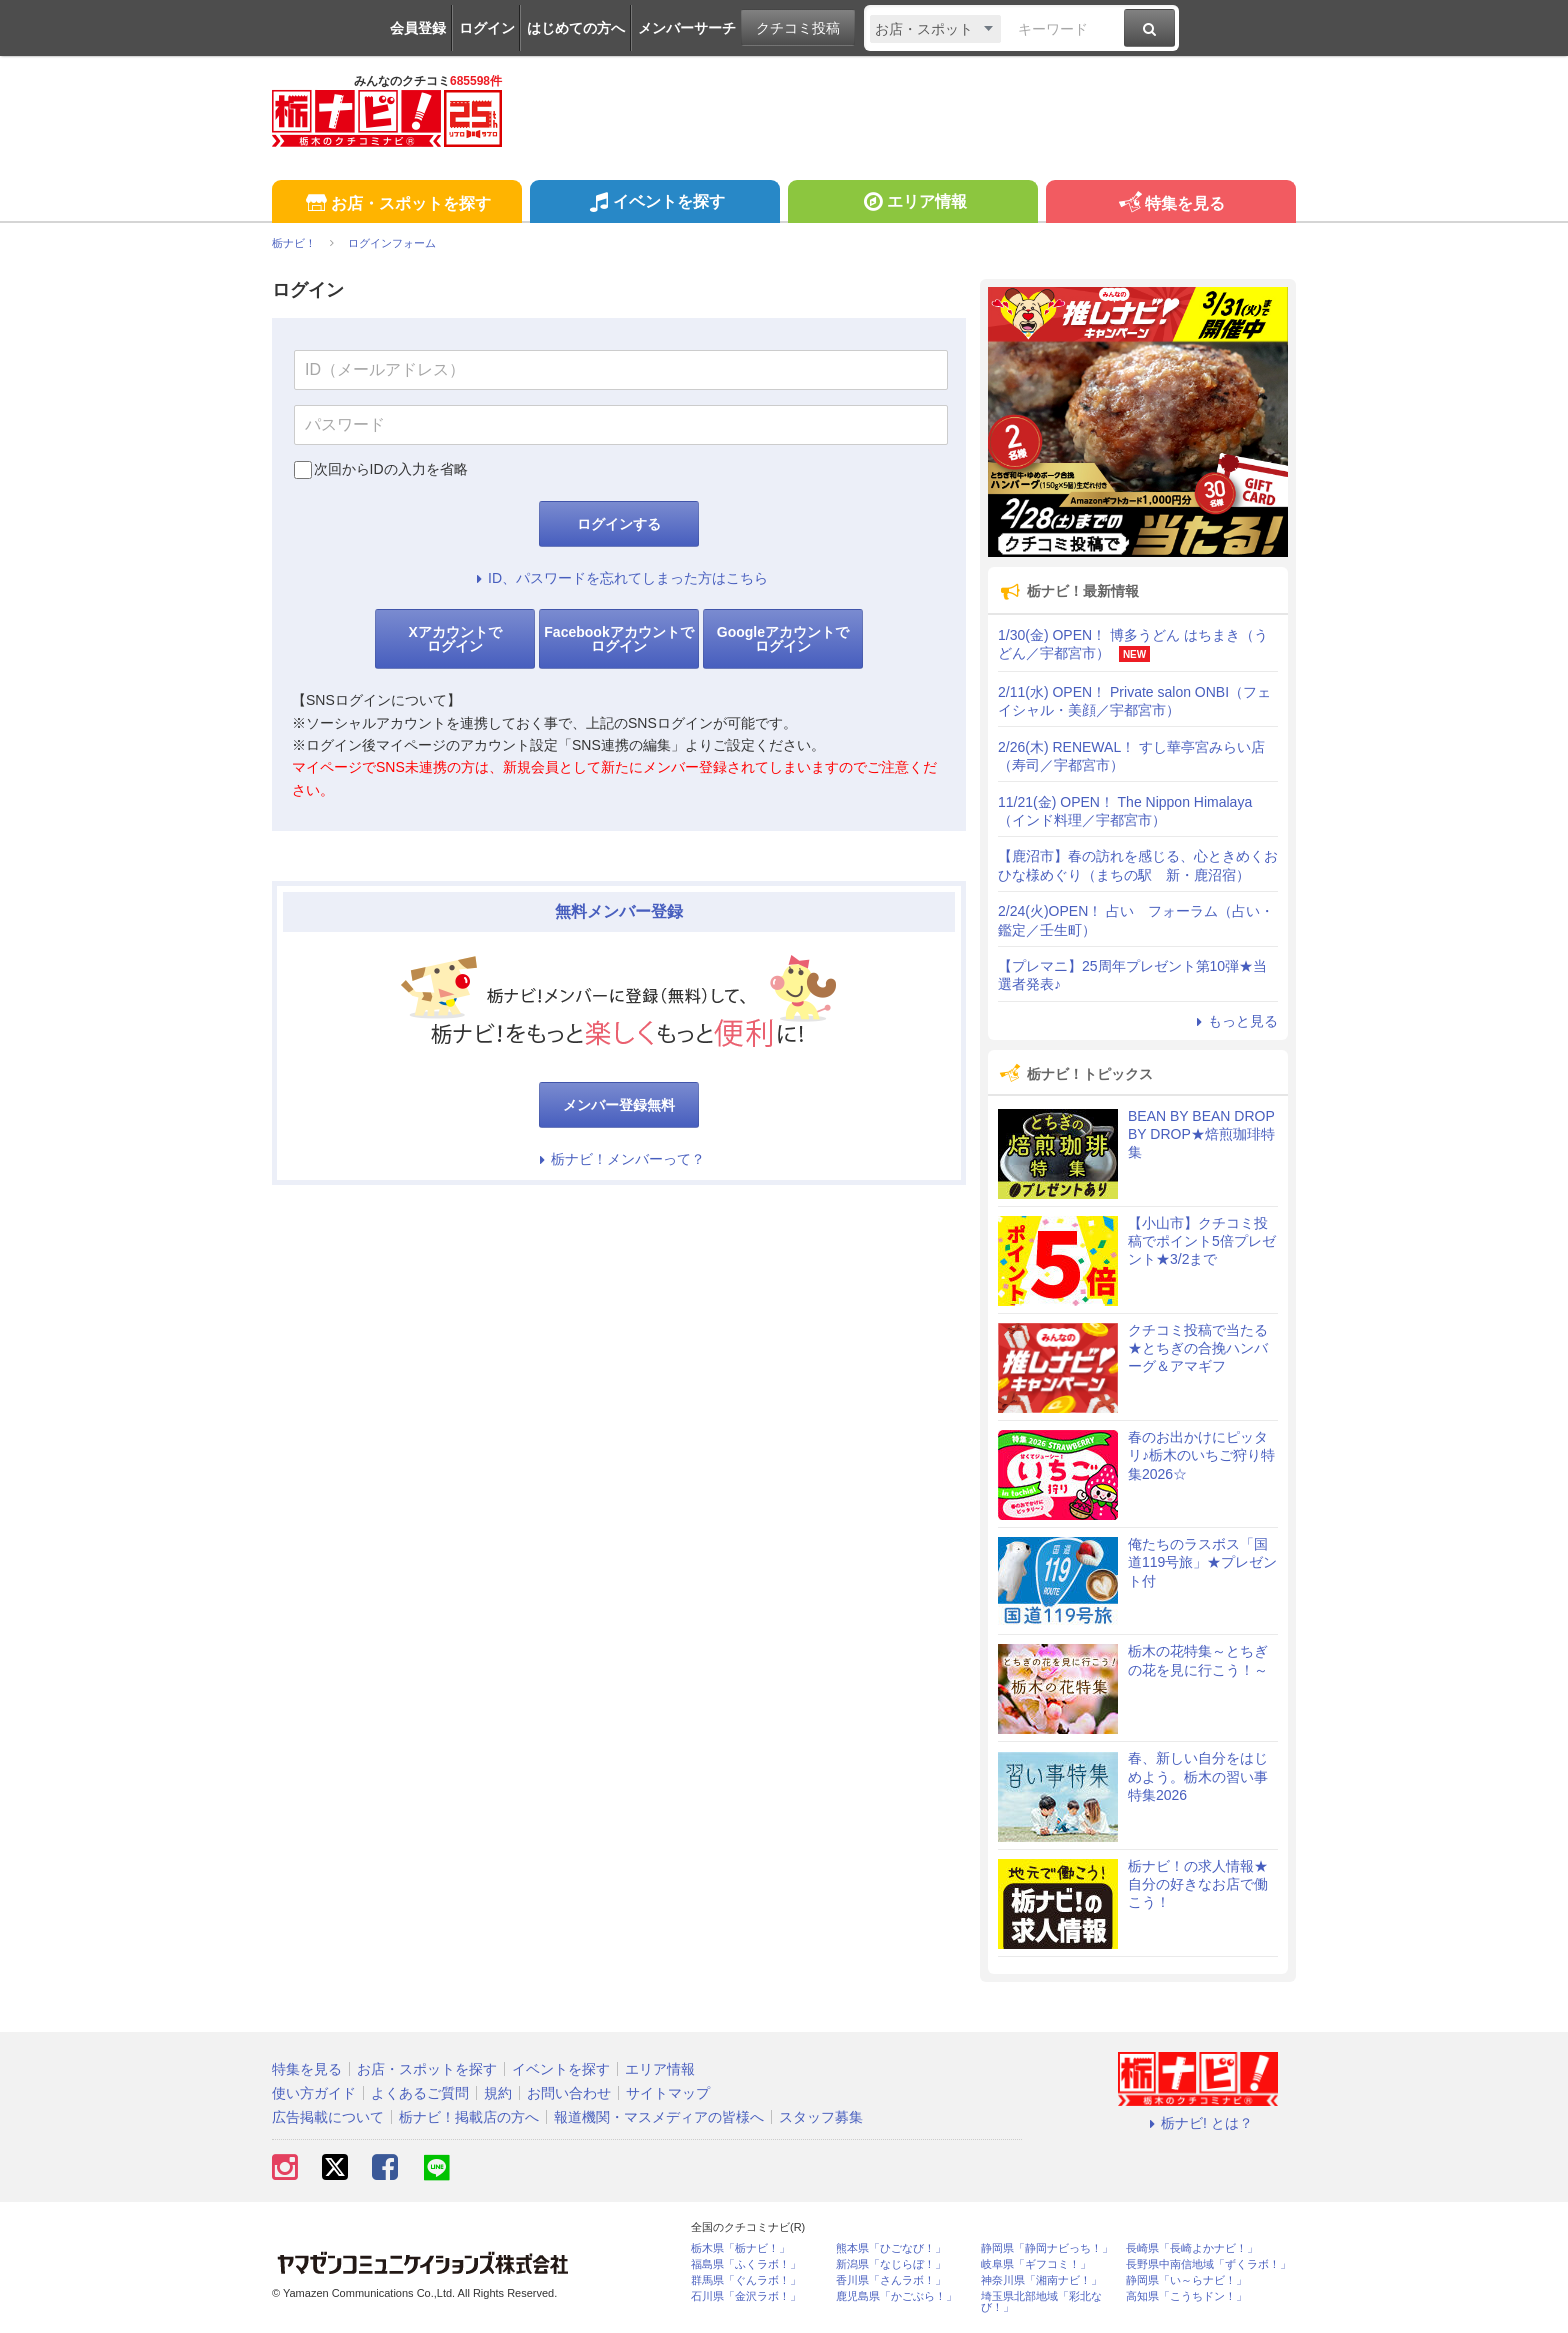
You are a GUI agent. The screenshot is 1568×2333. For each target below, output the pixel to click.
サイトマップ (668, 2093)
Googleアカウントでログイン (783, 639)
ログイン (487, 28)
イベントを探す (654, 204)
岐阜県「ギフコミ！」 (1036, 2264)
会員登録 (418, 28)
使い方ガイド (314, 2093)
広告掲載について (328, 2117)
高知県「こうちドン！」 (1186, 2296)
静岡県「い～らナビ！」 (1186, 2280)
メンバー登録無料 (619, 1105)
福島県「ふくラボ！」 (746, 2264)
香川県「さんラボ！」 (891, 2280)
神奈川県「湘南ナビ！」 (1041, 2280)
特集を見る (1170, 204)
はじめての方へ (576, 28)
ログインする (619, 524)
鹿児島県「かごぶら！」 (896, 2296)
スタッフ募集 (821, 2117)
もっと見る (1234, 1021)
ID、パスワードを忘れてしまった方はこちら (619, 578)
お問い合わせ (569, 2093)
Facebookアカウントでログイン (618, 639)
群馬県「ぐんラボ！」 (746, 2280)
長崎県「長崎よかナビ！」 (1192, 2248)
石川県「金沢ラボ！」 (746, 2296)
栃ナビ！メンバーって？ (619, 1159)
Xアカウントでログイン (454, 639)
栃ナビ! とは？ (1198, 2123)
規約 (498, 2093)
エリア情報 (912, 204)
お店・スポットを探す (396, 204)
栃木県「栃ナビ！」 (740, 2248)
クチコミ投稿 (798, 28)
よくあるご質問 (420, 2093)
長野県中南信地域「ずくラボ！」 (1208, 2264)
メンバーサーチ (687, 28)
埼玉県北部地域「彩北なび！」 (1041, 2302)
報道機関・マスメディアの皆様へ (659, 2117)
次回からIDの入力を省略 (391, 469)
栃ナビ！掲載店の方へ (469, 2117)
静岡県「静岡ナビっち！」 (1047, 2248)
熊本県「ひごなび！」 (891, 2248)
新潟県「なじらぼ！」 (891, 2264)
